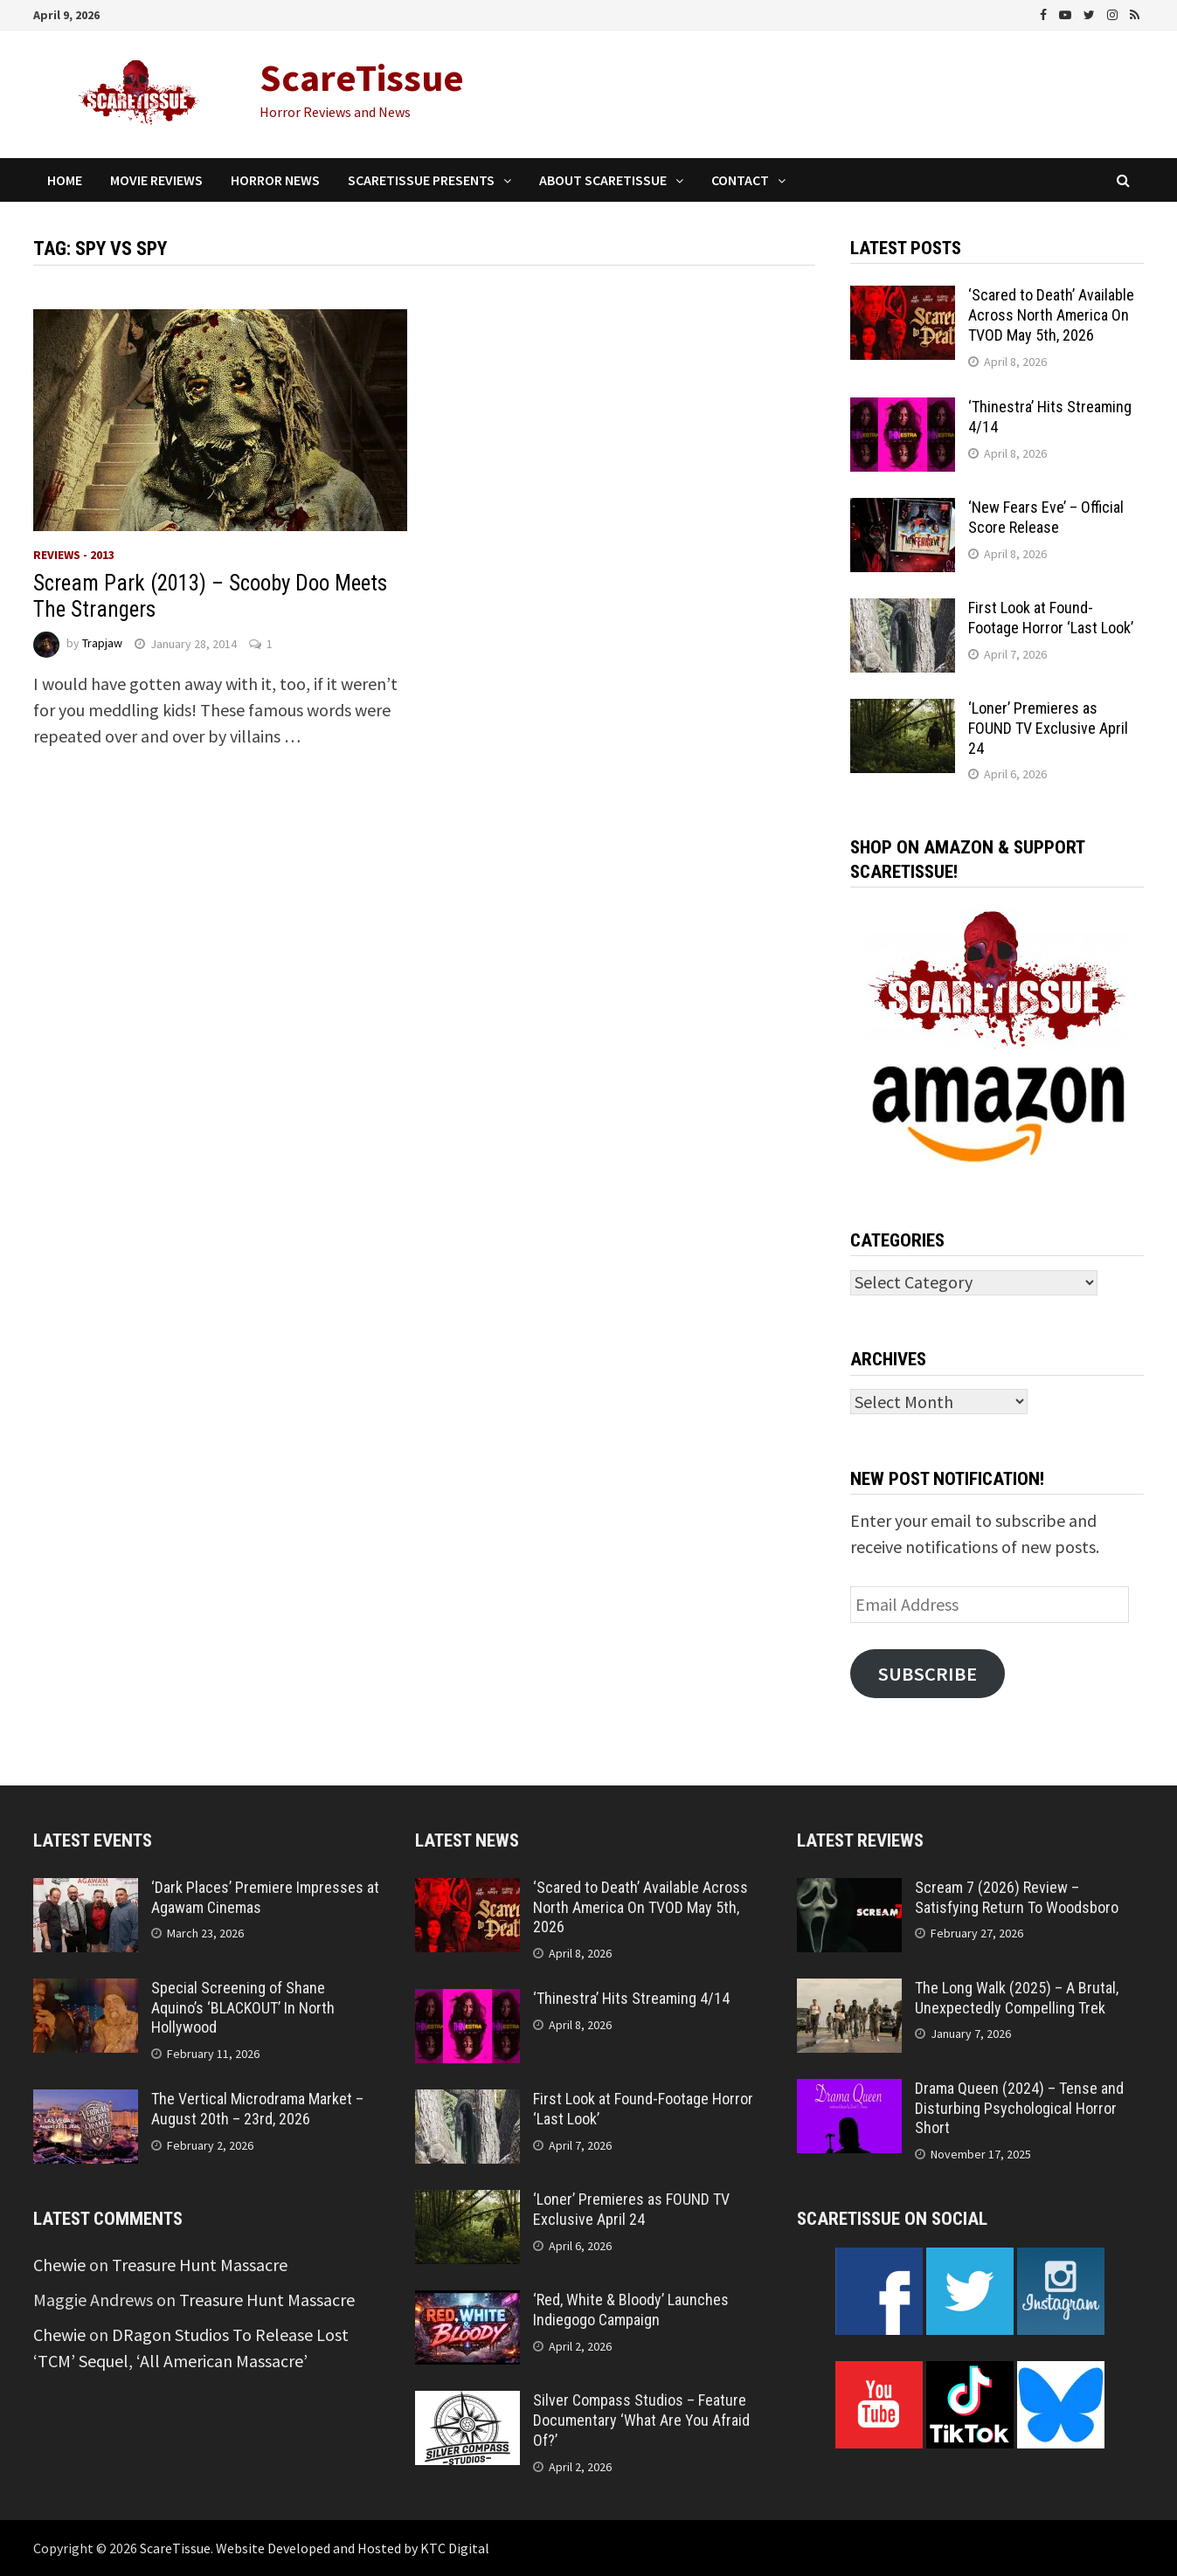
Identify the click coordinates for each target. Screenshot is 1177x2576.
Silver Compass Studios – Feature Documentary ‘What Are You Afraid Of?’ (641, 2420)
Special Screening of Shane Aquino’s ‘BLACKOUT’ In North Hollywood (243, 2008)
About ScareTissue (603, 180)
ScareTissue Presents (421, 180)
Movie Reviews (156, 180)
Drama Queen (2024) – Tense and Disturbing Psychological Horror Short (1019, 2108)
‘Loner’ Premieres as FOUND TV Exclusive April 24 (1048, 728)
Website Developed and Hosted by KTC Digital (352, 2548)
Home (64, 180)
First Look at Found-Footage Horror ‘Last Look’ (1050, 617)
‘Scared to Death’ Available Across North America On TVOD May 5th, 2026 (1051, 315)
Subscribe (927, 1673)
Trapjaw (102, 644)
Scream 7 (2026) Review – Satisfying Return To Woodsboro (1016, 1897)
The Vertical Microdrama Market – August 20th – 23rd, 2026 (257, 2108)
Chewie (59, 2265)
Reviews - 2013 (73, 555)
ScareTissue (362, 77)
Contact (740, 180)
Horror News (275, 180)
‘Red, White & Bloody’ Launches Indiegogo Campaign (631, 2309)
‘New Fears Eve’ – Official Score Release (1046, 517)
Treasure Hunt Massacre (199, 2265)
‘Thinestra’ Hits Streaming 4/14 (631, 1998)
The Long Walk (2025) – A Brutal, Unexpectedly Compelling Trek (1016, 1998)
